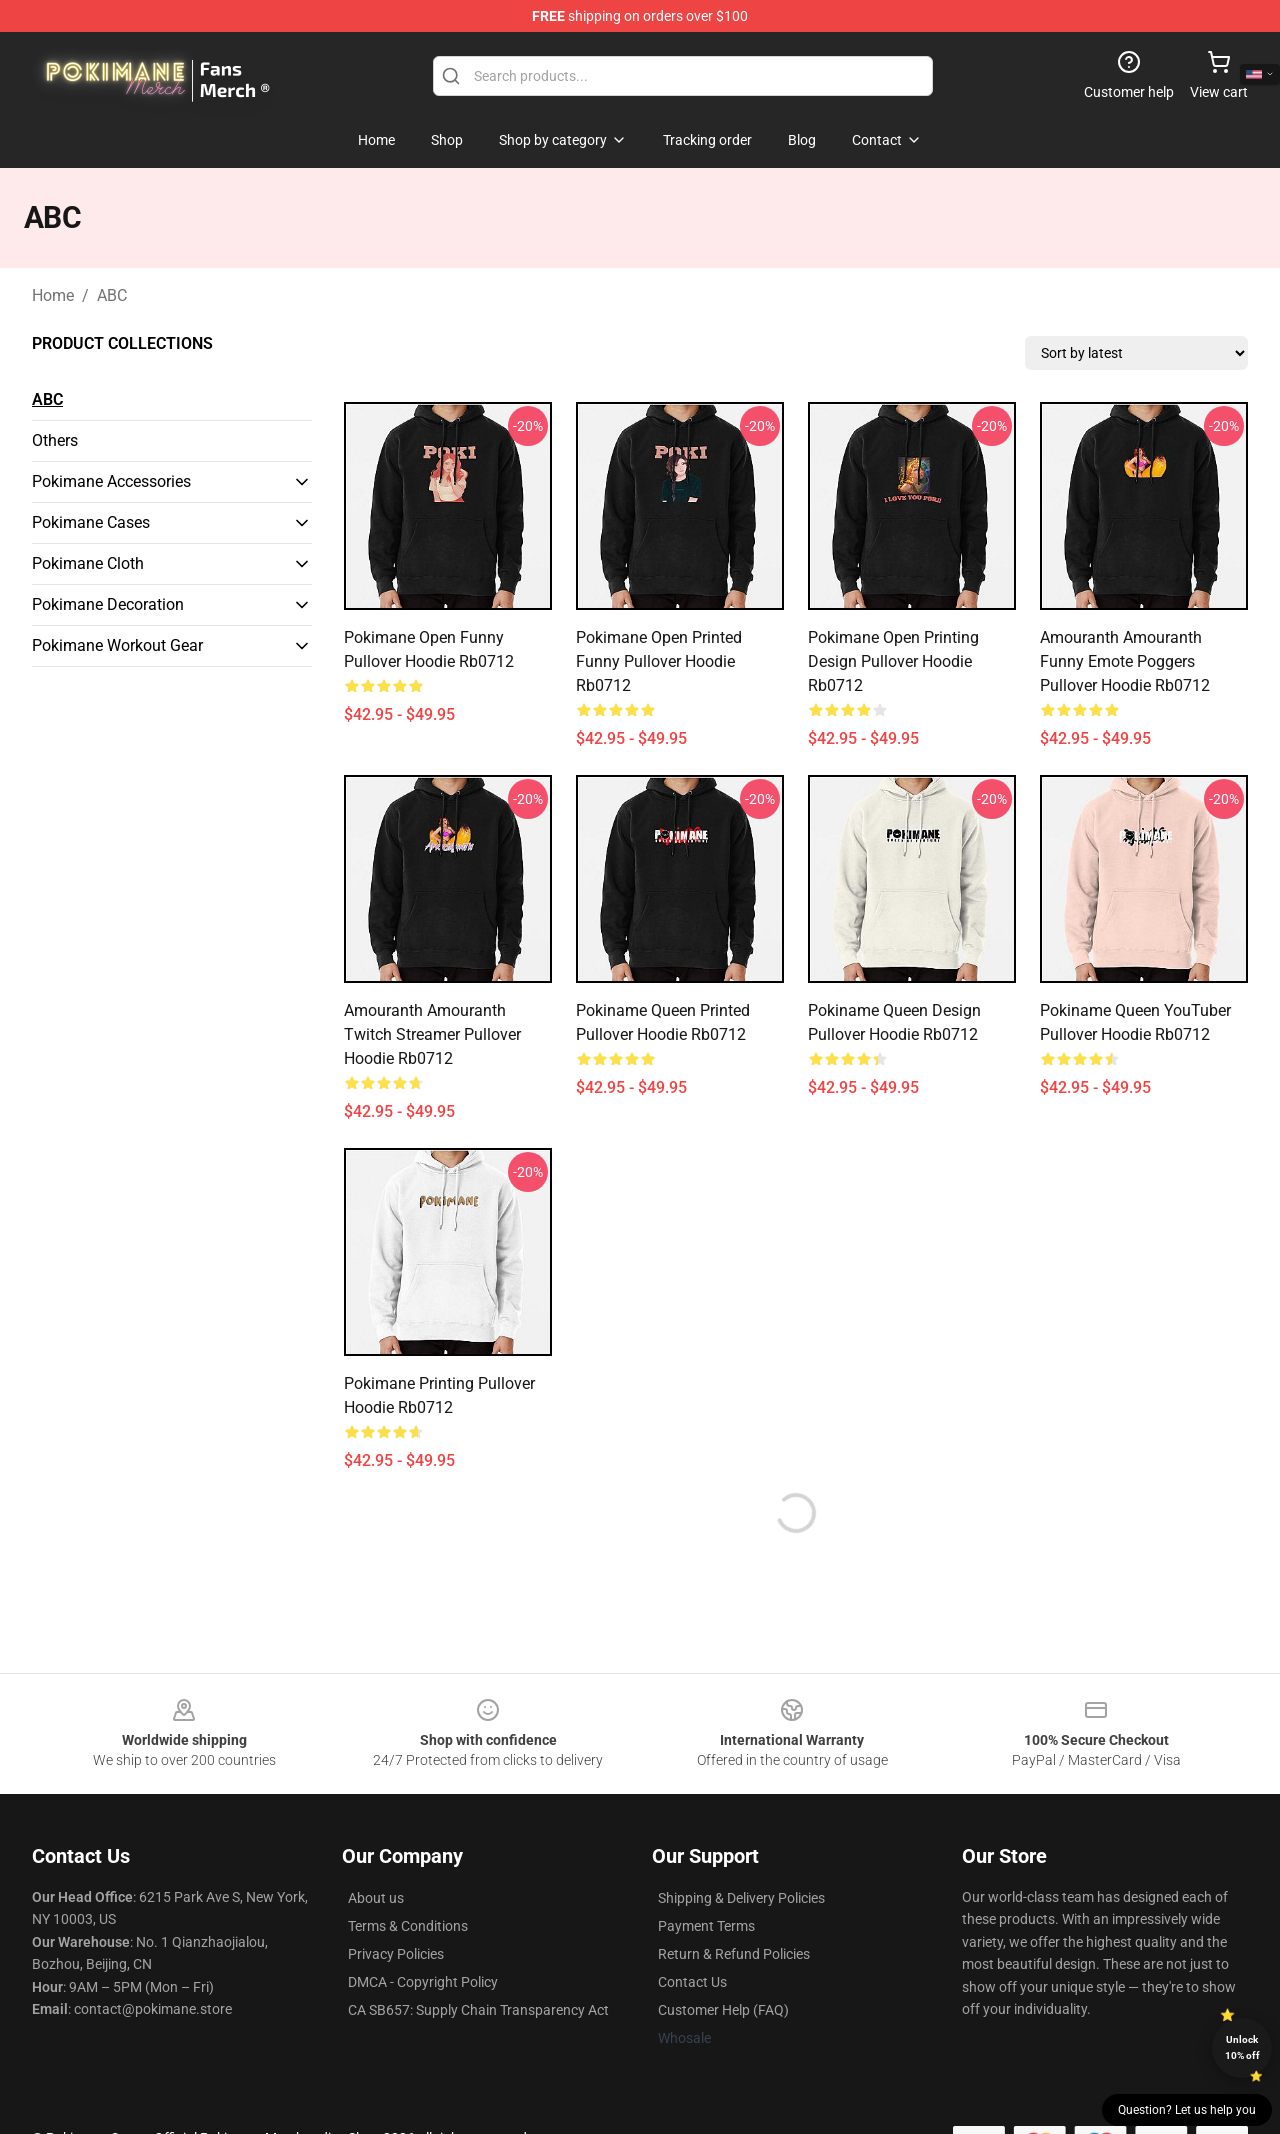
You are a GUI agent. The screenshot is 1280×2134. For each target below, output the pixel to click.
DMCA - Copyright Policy (423, 1982)
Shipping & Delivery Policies (741, 1898)
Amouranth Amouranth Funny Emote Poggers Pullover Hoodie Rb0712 (1125, 661)
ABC (112, 295)
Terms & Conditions (408, 1926)
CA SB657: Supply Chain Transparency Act (478, 2010)
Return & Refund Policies (734, 1954)
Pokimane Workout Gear (117, 645)
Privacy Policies (396, 1954)
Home (53, 295)
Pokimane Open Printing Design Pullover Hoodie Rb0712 (893, 661)
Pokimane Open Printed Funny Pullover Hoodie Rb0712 (659, 661)
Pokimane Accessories (111, 481)
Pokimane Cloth (88, 563)
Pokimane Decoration (108, 604)
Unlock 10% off (1242, 2047)
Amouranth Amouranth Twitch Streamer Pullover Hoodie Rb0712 (432, 1034)
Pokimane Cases (91, 522)
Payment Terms (706, 1926)
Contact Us (692, 1982)
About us (376, 1898)
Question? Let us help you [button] (1187, 2110)
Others (55, 440)
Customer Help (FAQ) (723, 2010)
